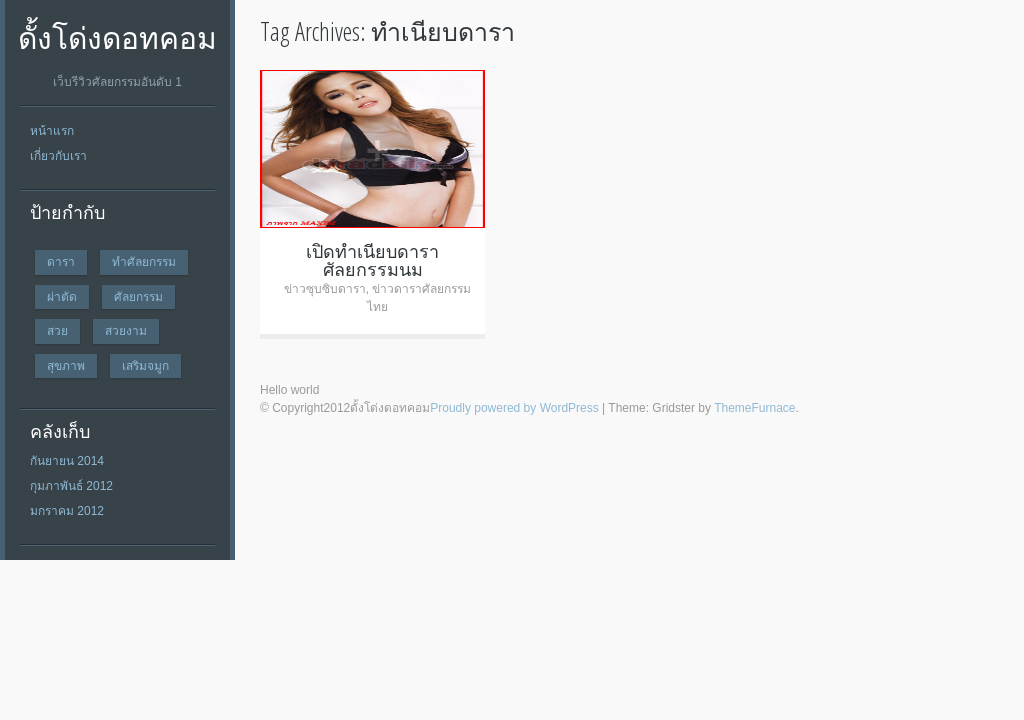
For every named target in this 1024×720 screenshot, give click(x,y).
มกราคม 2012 (67, 511)
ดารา (61, 261)
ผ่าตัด (62, 296)
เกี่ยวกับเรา (58, 156)
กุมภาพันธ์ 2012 (71, 486)
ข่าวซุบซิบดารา (325, 289)
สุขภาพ (66, 365)
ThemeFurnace (754, 408)
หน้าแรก (52, 131)
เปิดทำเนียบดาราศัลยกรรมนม (372, 260)
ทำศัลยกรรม (144, 261)
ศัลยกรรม (138, 296)
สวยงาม (126, 330)
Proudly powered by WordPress (514, 408)
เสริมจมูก (145, 365)
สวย (57, 330)
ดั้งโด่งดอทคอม (117, 37)
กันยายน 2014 (67, 461)
